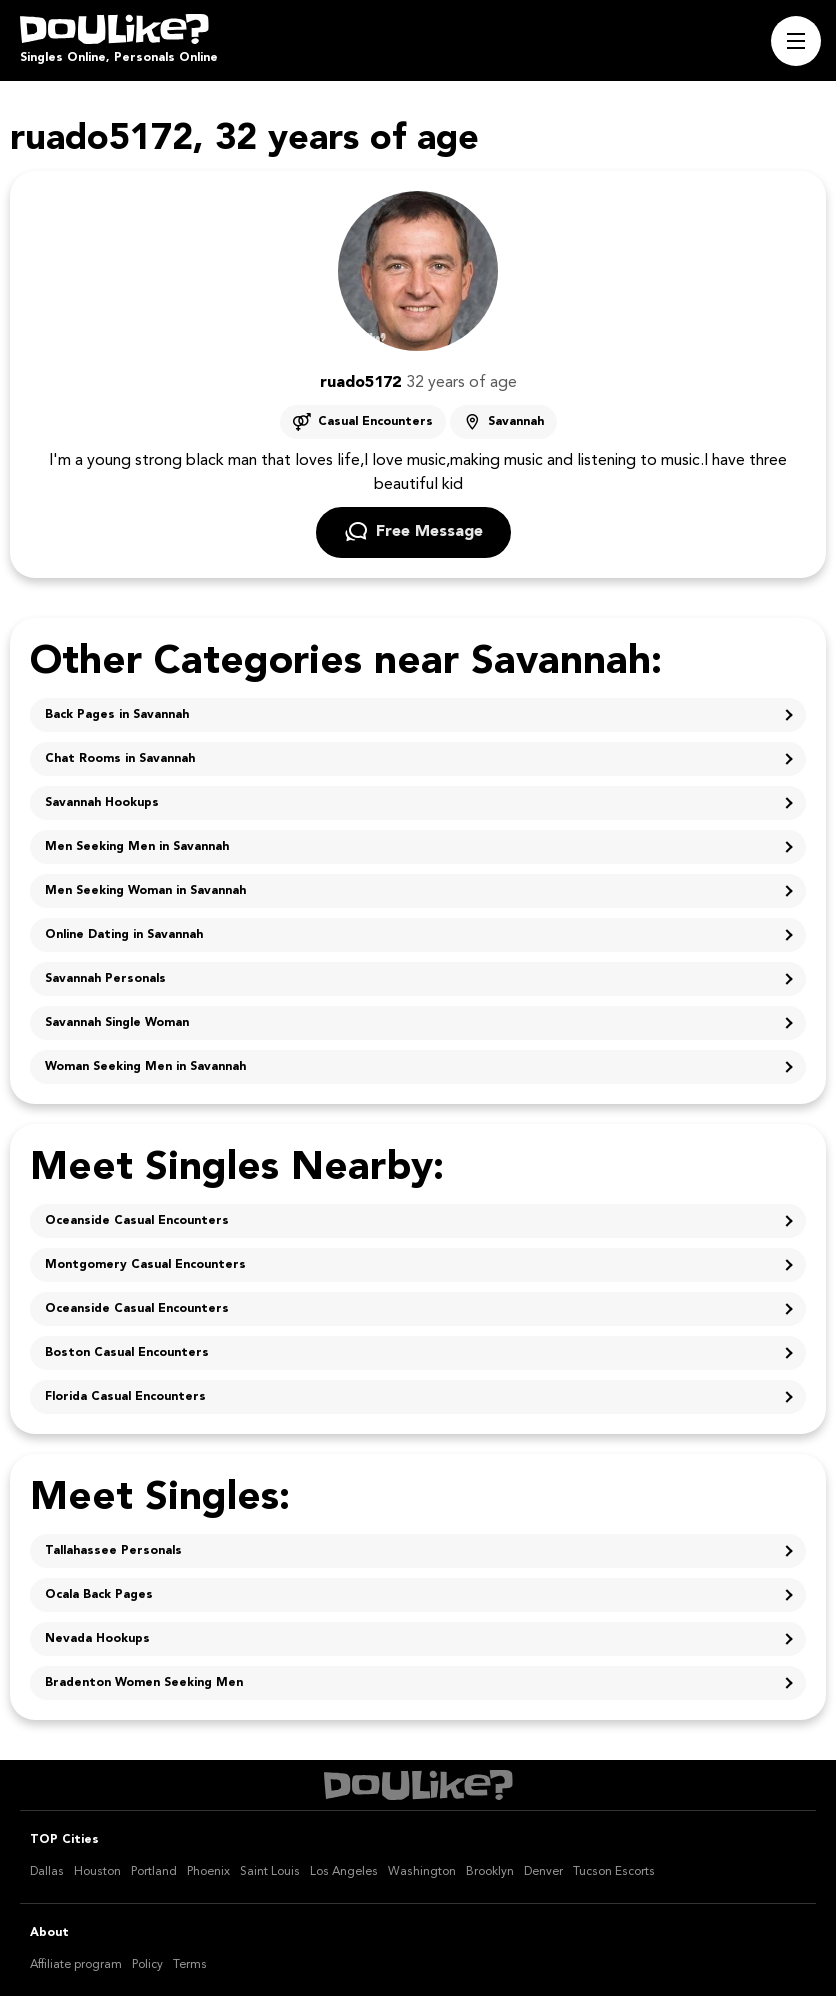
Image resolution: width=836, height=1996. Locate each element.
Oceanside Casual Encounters (137, 1221)
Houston (97, 1872)
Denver (543, 1872)
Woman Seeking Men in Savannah (145, 1067)
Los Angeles (344, 1872)
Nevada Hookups (97, 1639)
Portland (154, 1872)
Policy (147, 1965)
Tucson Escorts (614, 1872)
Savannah (516, 422)
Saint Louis (270, 1872)
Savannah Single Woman (117, 1023)
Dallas (47, 1872)
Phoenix (208, 1872)
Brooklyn (490, 1872)
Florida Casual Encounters (125, 1397)
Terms (190, 1965)
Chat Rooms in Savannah (120, 759)
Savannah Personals (105, 979)
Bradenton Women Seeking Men (144, 1683)
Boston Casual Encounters (127, 1353)
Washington (422, 1872)
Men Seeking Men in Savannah (137, 847)
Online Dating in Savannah (124, 935)
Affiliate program (76, 1965)
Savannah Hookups (102, 803)
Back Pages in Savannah (117, 715)
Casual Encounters (375, 422)
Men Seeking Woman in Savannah (145, 891)
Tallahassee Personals (113, 1551)
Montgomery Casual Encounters (145, 1265)
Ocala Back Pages (99, 1595)
